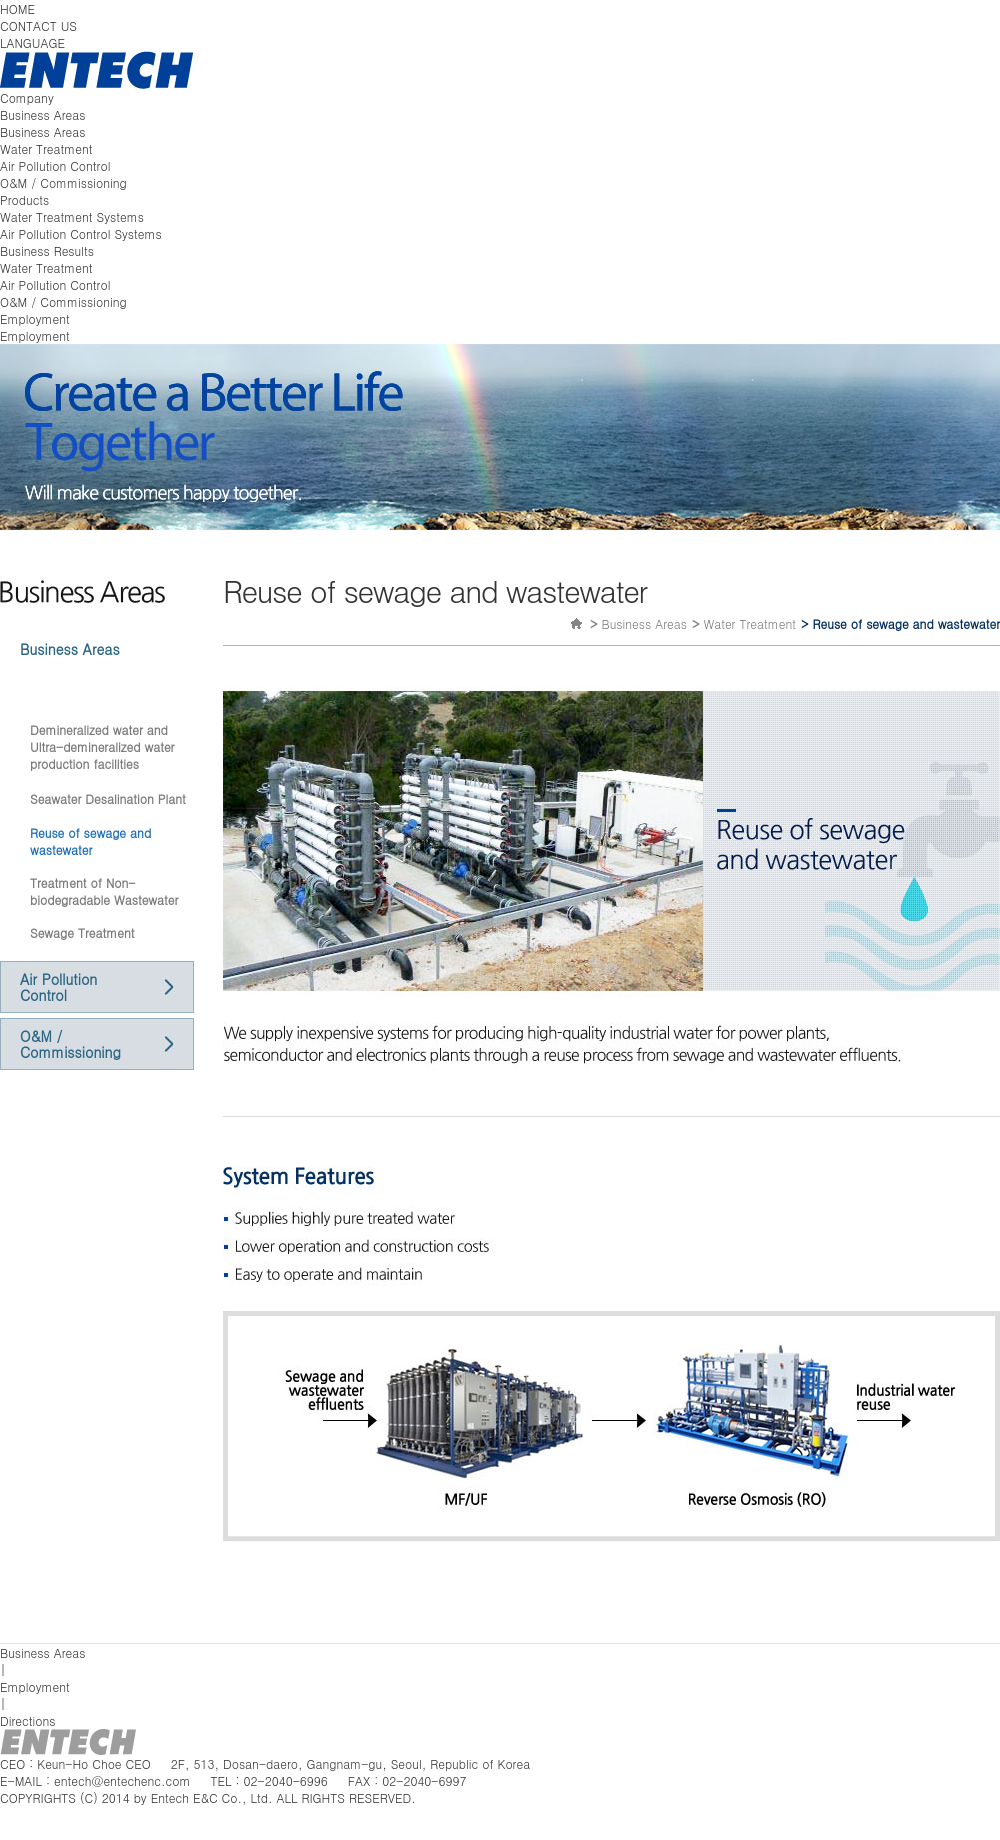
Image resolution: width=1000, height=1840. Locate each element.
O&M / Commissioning (63, 182)
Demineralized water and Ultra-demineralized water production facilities (102, 746)
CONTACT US (38, 25)
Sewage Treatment (82, 932)
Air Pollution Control (55, 165)
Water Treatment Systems (72, 216)
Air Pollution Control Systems (81, 233)
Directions (27, 1720)
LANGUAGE (32, 42)
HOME (17, 8)
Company (27, 97)
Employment (35, 318)
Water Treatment (46, 148)
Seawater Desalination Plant (108, 798)
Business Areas (42, 114)
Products (24, 199)
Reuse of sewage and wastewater (90, 841)
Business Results (47, 250)
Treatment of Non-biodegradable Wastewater (104, 891)
